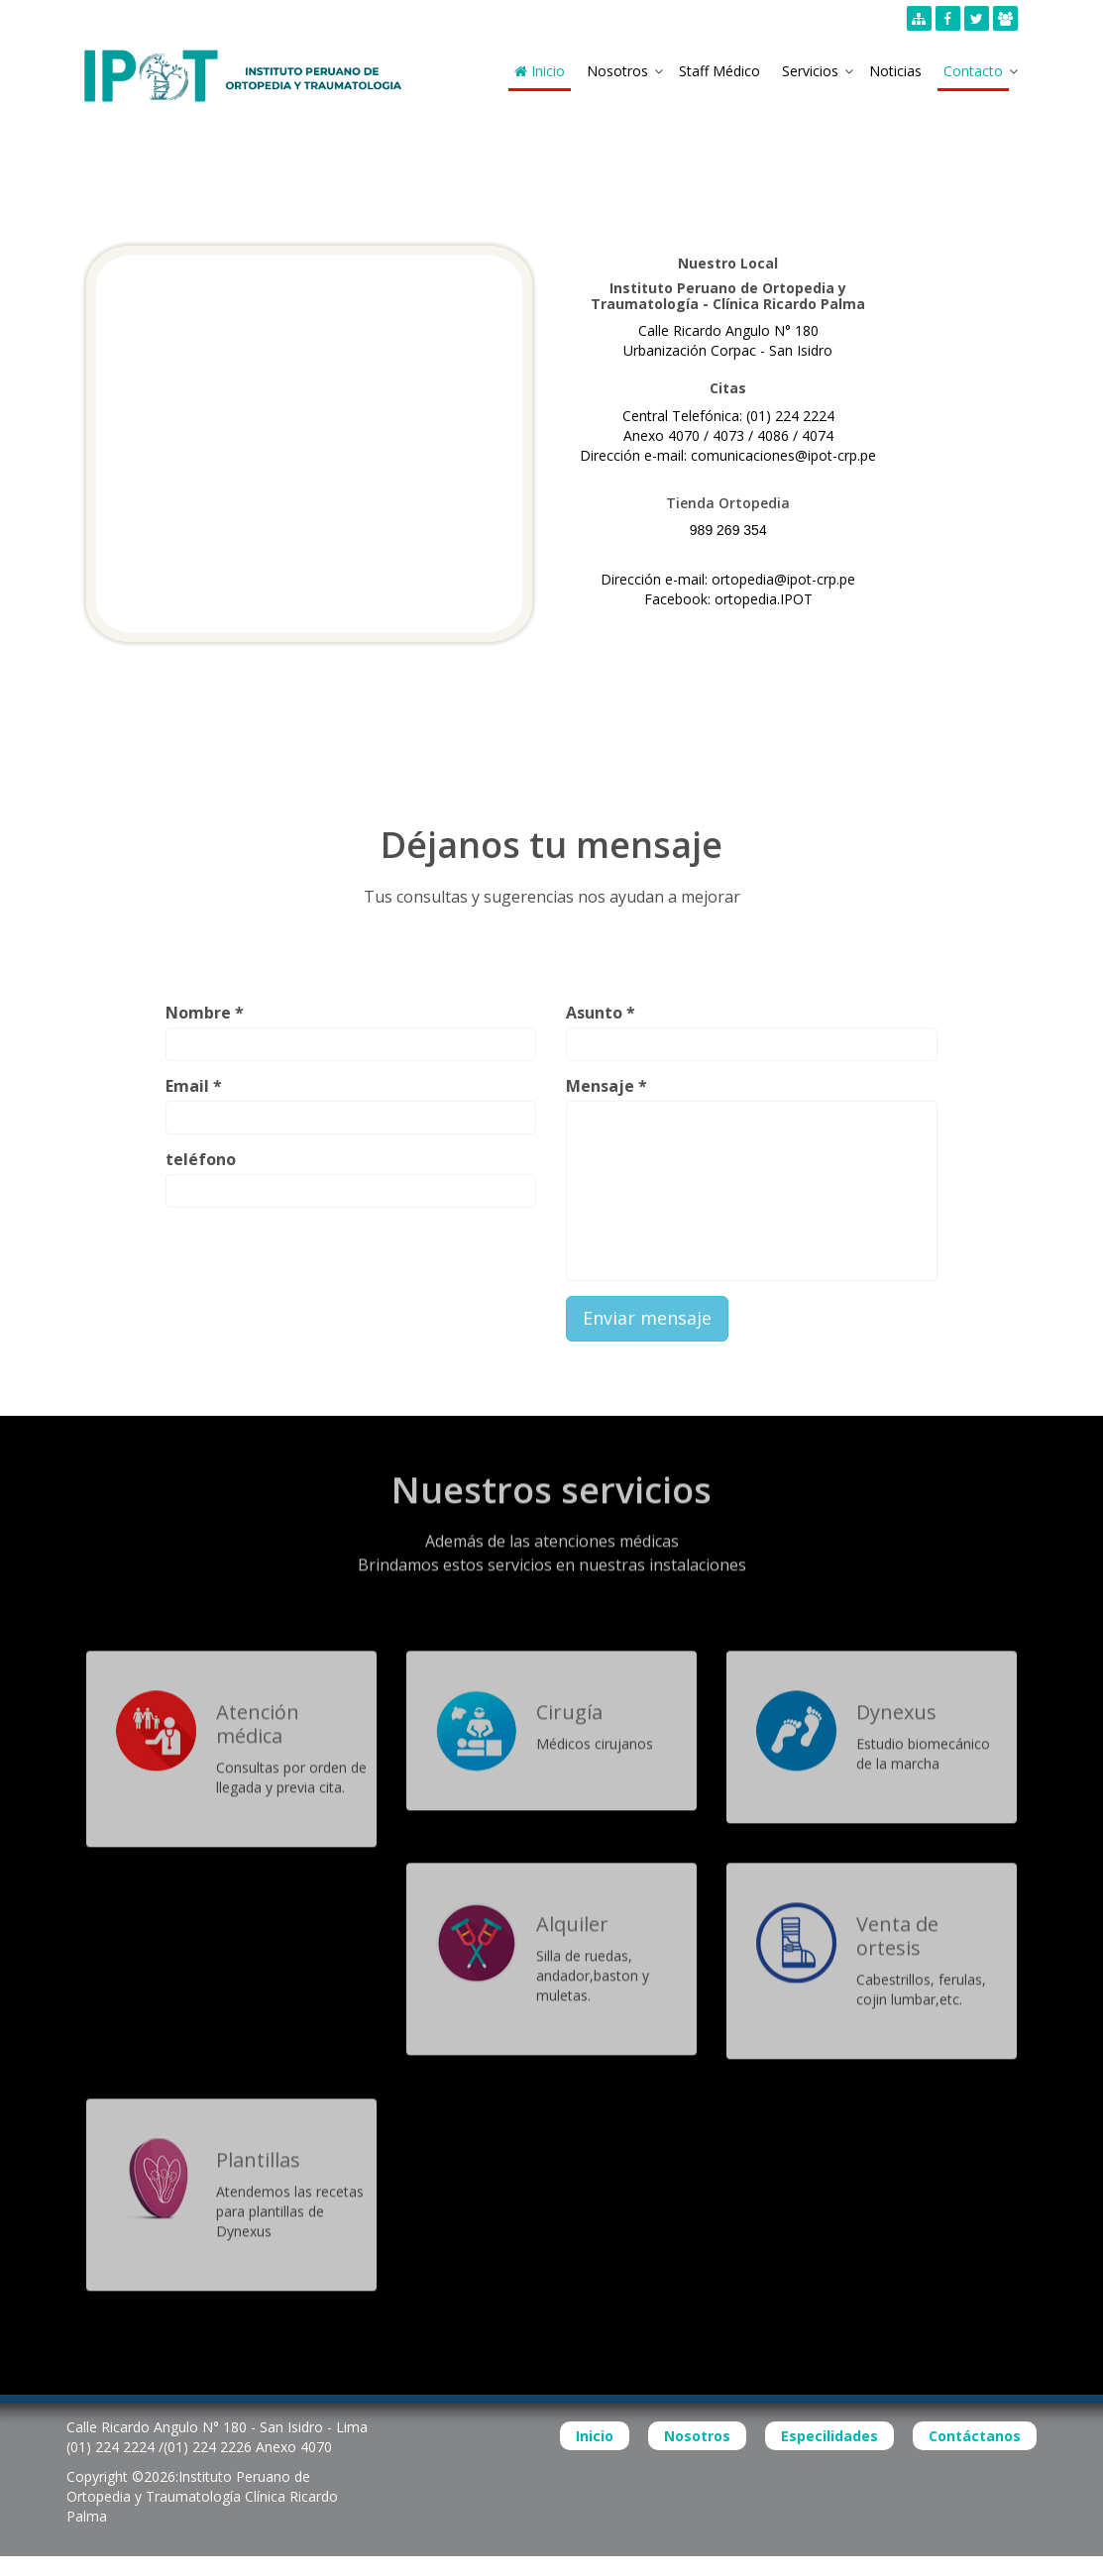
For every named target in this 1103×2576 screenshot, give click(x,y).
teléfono (200, 1159)
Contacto (973, 70)
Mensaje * (606, 1086)
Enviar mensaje (647, 1318)
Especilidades (829, 2435)
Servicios (810, 70)
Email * (193, 1086)
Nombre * (204, 1012)
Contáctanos (975, 2435)
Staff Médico (719, 70)
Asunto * (600, 1012)
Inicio (539, 70)
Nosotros (617, 70)
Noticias (895, 70)
